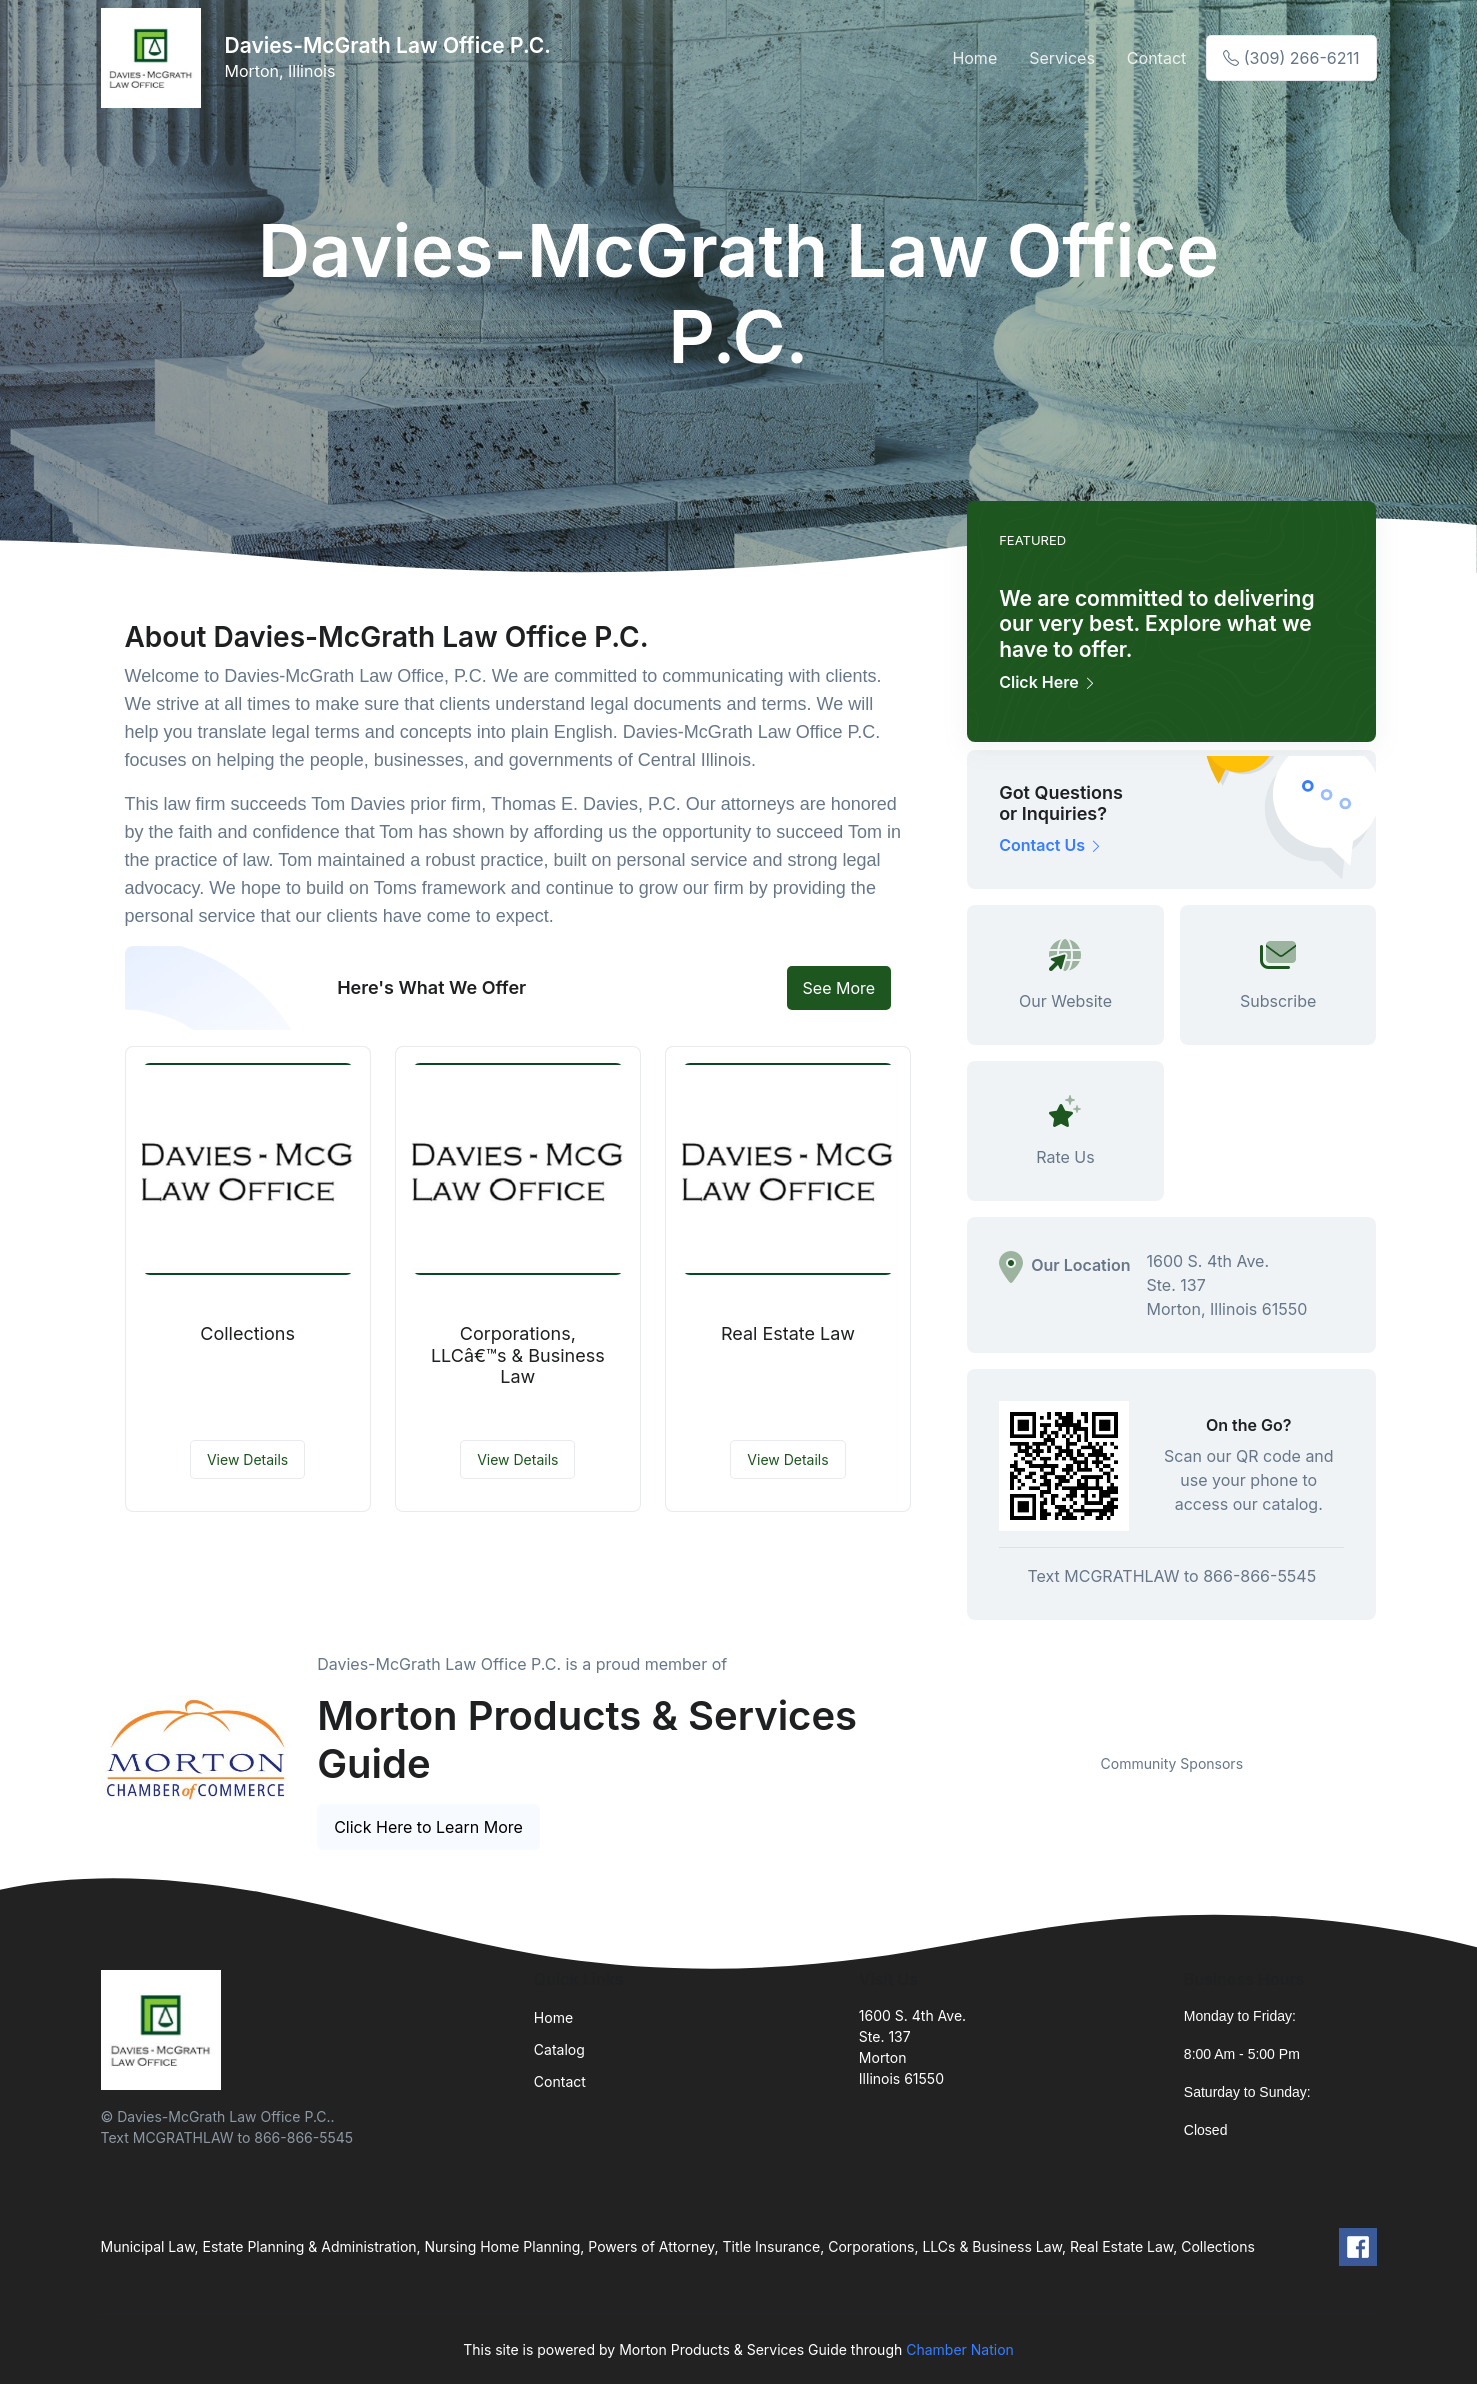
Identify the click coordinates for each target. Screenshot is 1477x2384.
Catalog (559, 2049)
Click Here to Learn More (428, 1827)
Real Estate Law (788, 1333)
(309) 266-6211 (1291, 58)
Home (974, 58)
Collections (247, 1333)
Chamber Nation (960, 2349)
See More (839, 988)
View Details (247, 1459)
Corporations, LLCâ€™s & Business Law (518, 1355)
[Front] (155, 58)
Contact (1156, 58)
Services (1062, 58)
